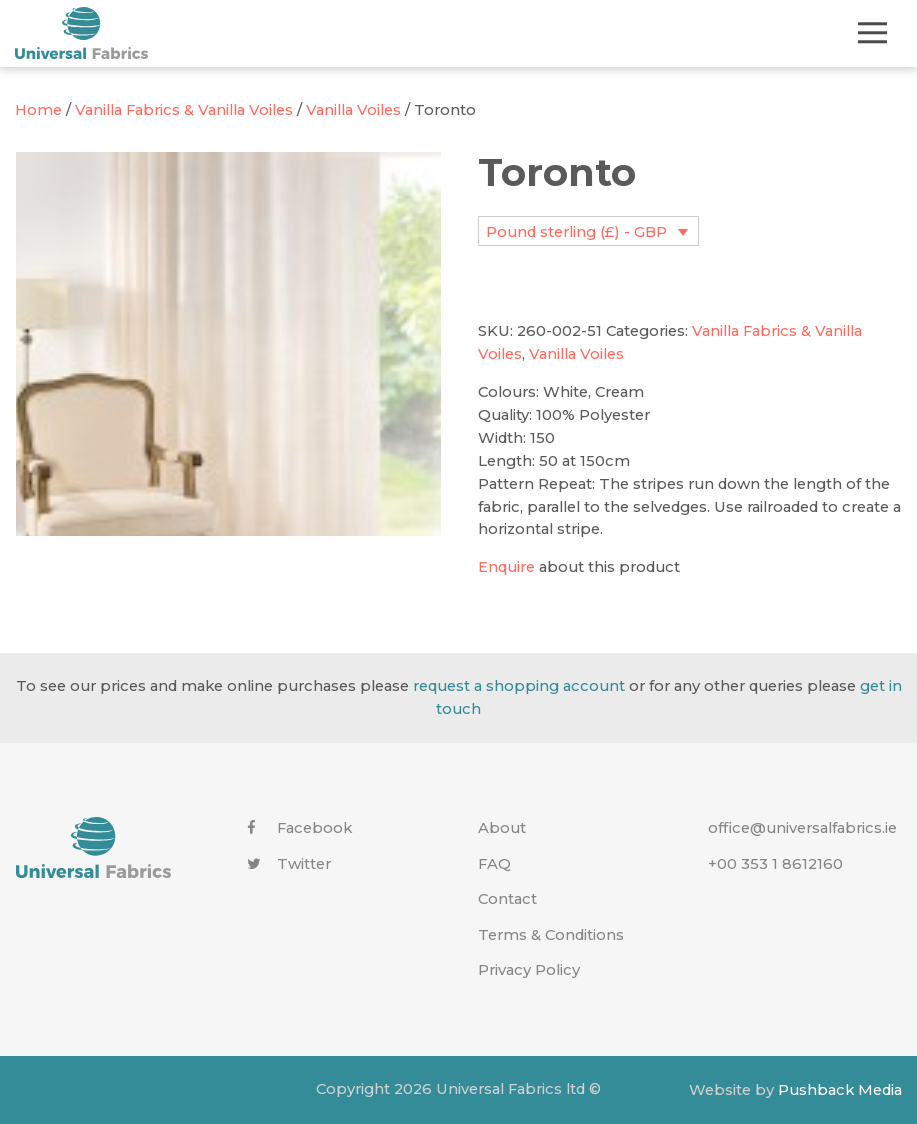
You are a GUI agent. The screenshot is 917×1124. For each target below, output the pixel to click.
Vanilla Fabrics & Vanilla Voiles (184, 110)
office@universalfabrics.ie (802, 828)
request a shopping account (519, 686)
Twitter (289, 864)
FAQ (494, 864)
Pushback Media (840, 1089)
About (502, 828)
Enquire (506, 567)
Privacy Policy (529, 970)
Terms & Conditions (551, 935)
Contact (507, 899)
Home (38, 110)
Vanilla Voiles (353, 110)
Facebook (299, 828)
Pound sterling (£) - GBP (576, 232)
